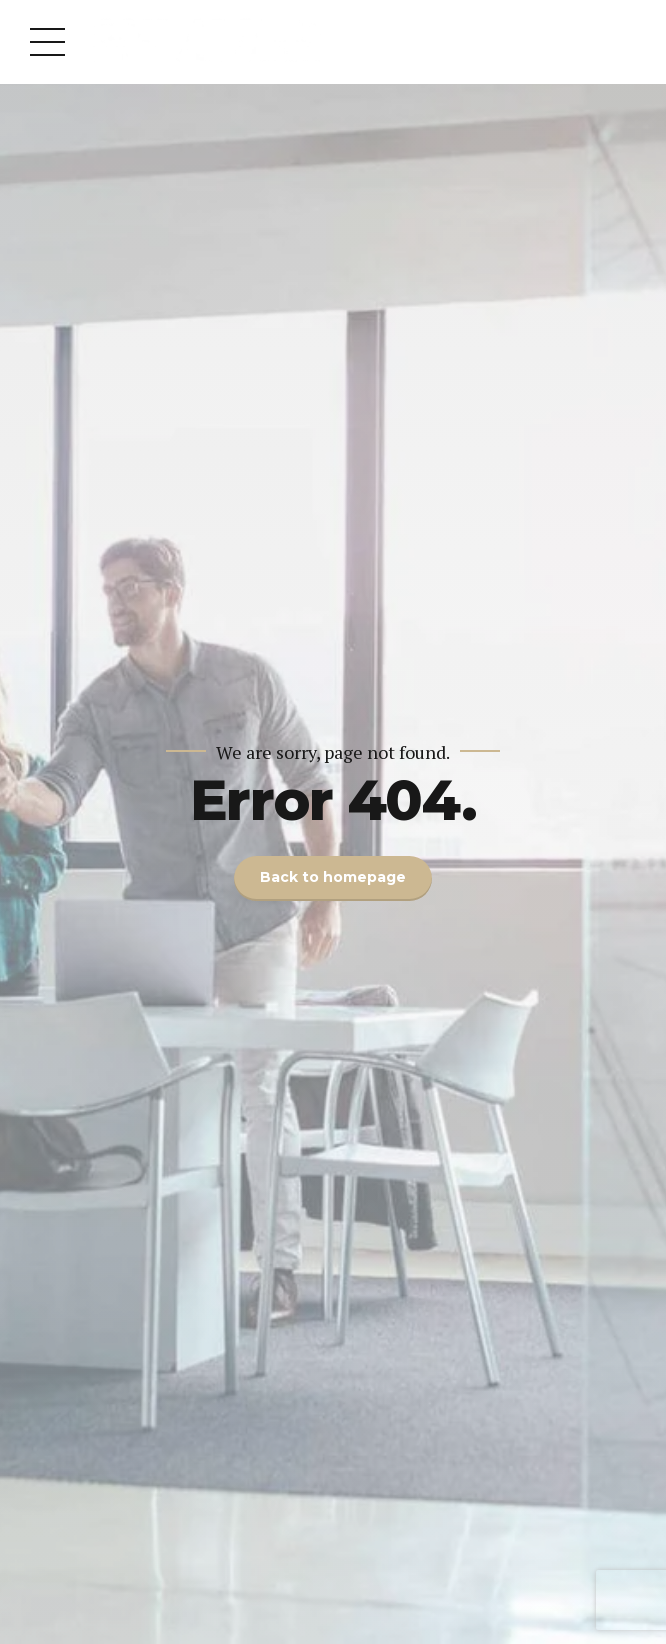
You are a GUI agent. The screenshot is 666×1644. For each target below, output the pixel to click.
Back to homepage (333, 878)
